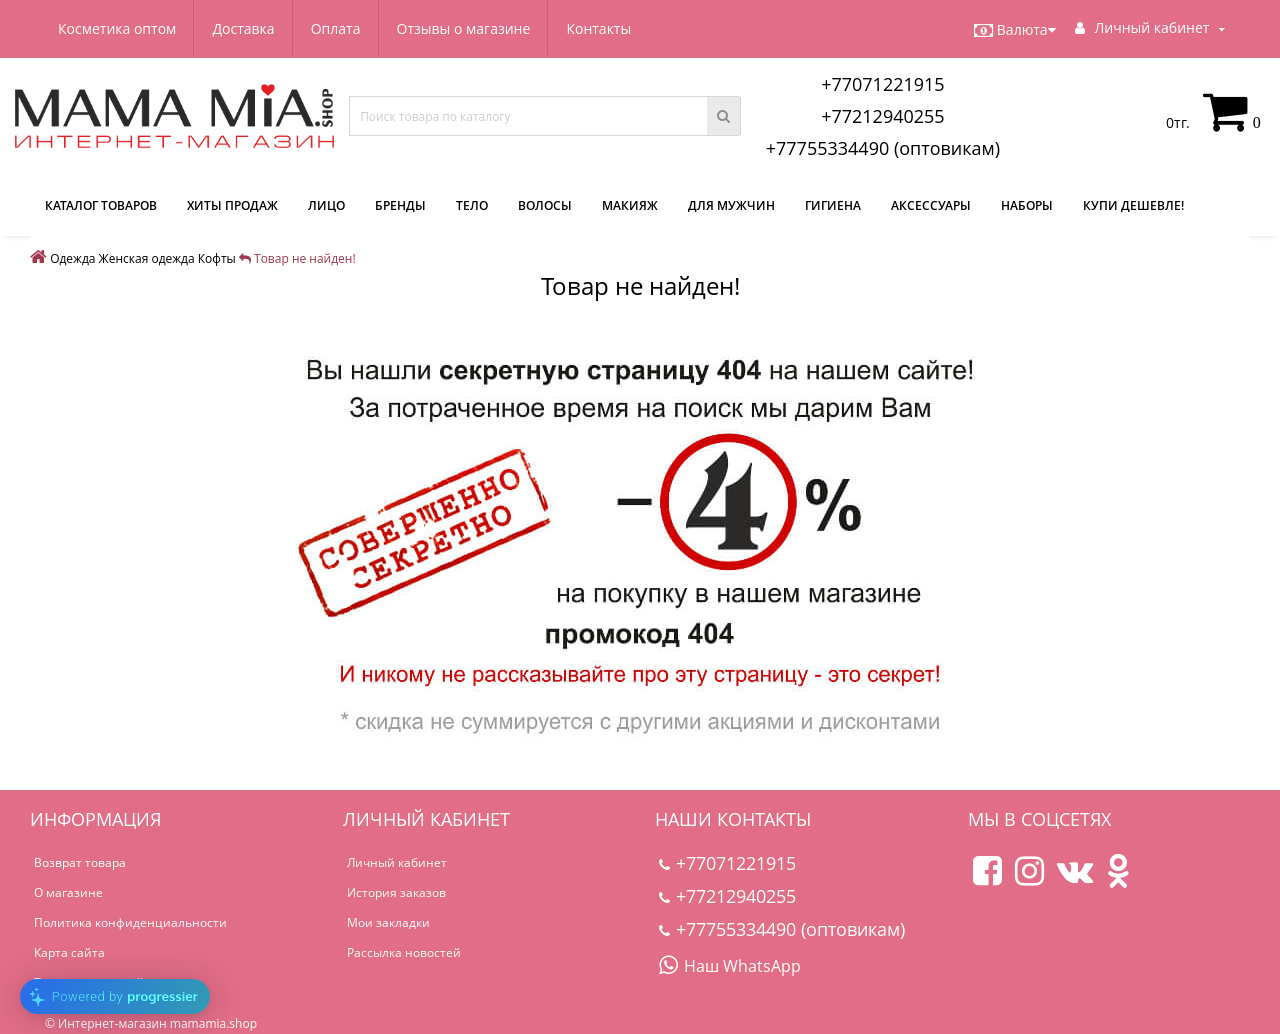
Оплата (336, 28)
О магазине (68, 892)
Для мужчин (731, 205)
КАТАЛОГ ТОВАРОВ (101, 205)
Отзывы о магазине (464, 28)
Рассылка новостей (404, 952)
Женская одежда (147, 258)
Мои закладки (388, 922)
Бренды (400, 205)
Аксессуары (931, 205)
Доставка (243, 28)
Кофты (217, 258)
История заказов (396, 892)
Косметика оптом (117, 28)
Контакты (598, 28)
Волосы (545, 205)
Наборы (1027, 205)
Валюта (1015, 30)
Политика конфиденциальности (130, 922)
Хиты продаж (232, 205)
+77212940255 (883, 116)
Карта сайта (69, 952)
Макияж (630, 205)
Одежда (72, 258)
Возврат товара (80, 862)
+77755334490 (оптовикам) (883, 148)
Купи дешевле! (1133, 205)
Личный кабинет (397, 862)
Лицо (326, 205)
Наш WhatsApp (730, 966)
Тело (472, 205)
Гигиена (833, 205)
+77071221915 (883, 84)
